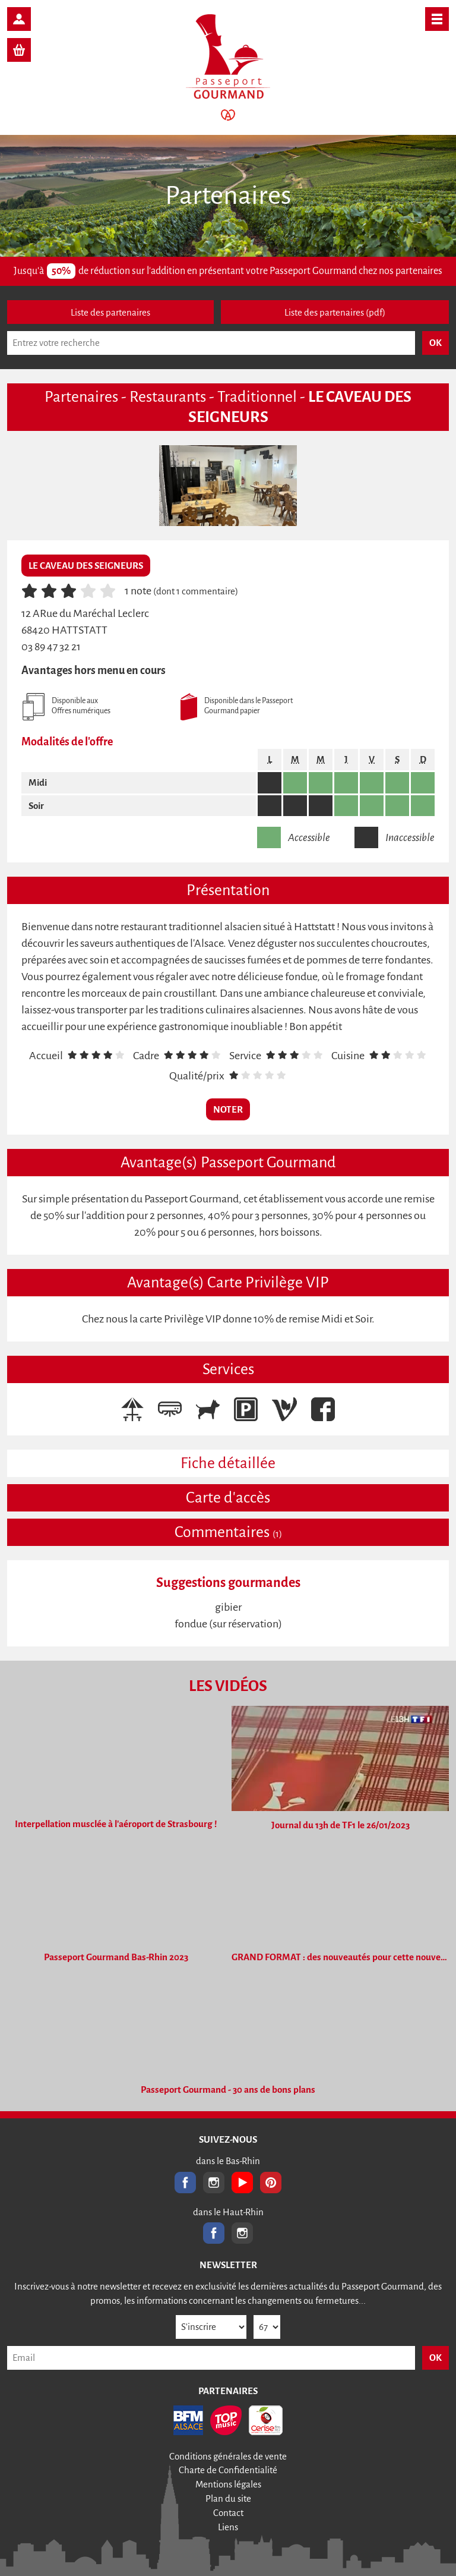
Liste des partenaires (110, 312)
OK (435, 2358)
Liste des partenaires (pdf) (334, 312)
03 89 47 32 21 (51, 647)
